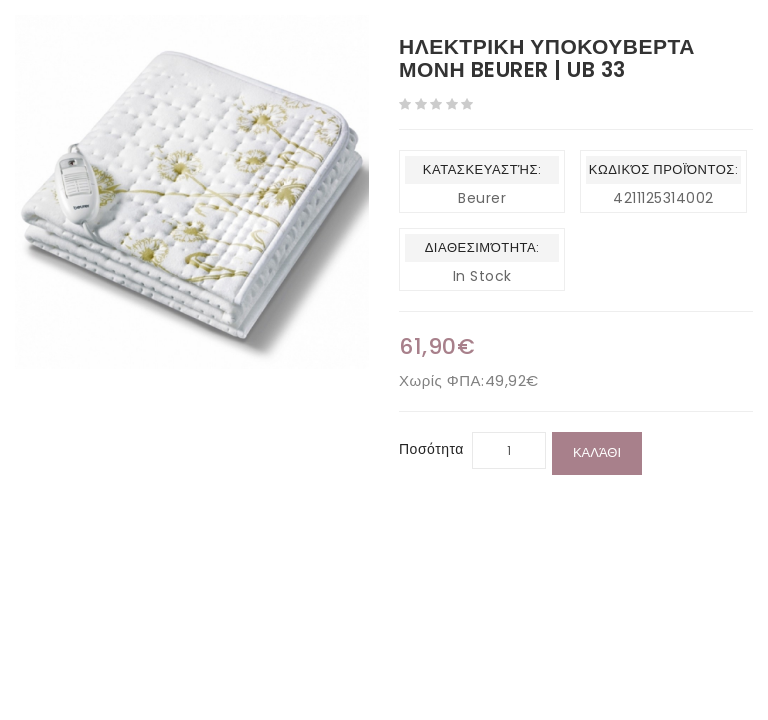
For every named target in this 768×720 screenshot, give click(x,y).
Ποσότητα (431, 449)
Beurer (482, 198)
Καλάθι (597, 452)
